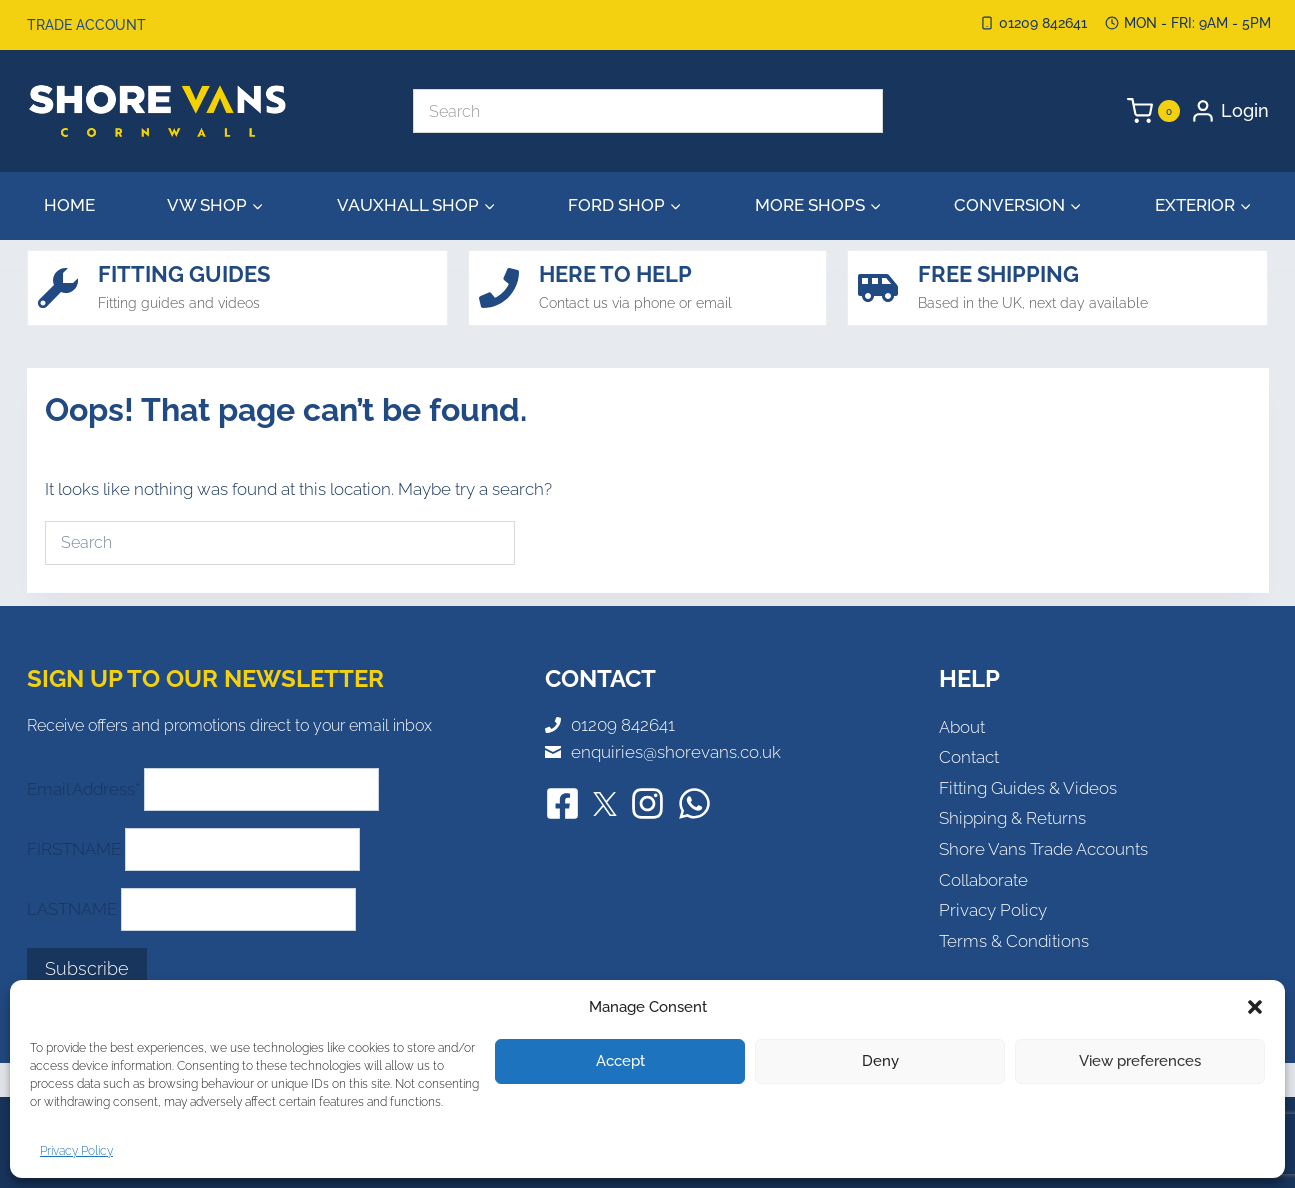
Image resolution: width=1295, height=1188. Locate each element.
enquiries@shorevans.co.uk (676, 752)
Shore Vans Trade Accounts (1043, 849)
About (962, 727)
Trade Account (86, 25)
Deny (880, 1061)
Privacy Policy (76, 1151)
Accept (620, 1061)
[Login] (1229, 111)
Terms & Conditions (1014, 941)
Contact (969, 757)
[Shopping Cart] (1153, 111)
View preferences (1140, 1061)
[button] (1255, 1007)
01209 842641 (623, 725)
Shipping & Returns (1012, 818)
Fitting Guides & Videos (1028, 788)
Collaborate (983, 880)
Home (69, 205)
